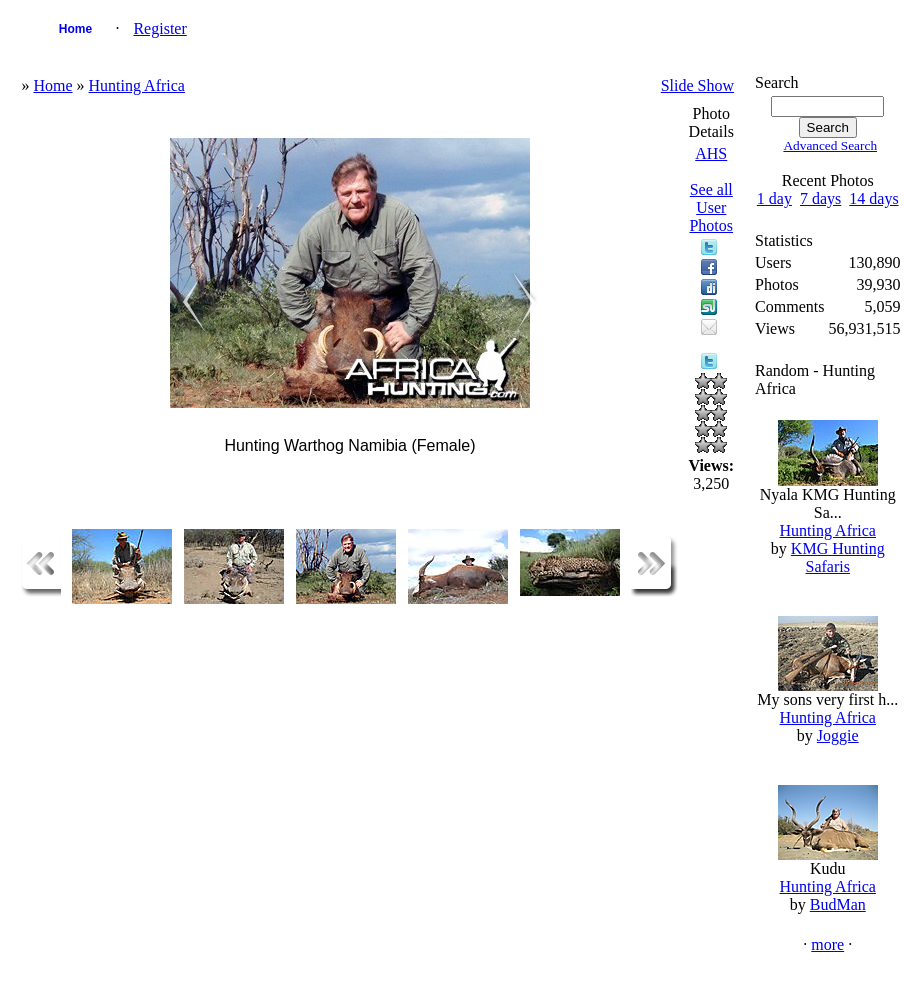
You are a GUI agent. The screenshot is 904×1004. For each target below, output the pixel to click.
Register (159, 28)
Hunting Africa (137, 85)
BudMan (838, 904)
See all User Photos (711, 207)
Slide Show (697, 85)
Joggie (838, 735)
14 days (873, 198)
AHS (711, 153)
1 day (774, 198)
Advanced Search (830, 145)
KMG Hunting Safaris (838, 557)
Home (75, 29)
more (827, 944)
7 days (820, 198)
